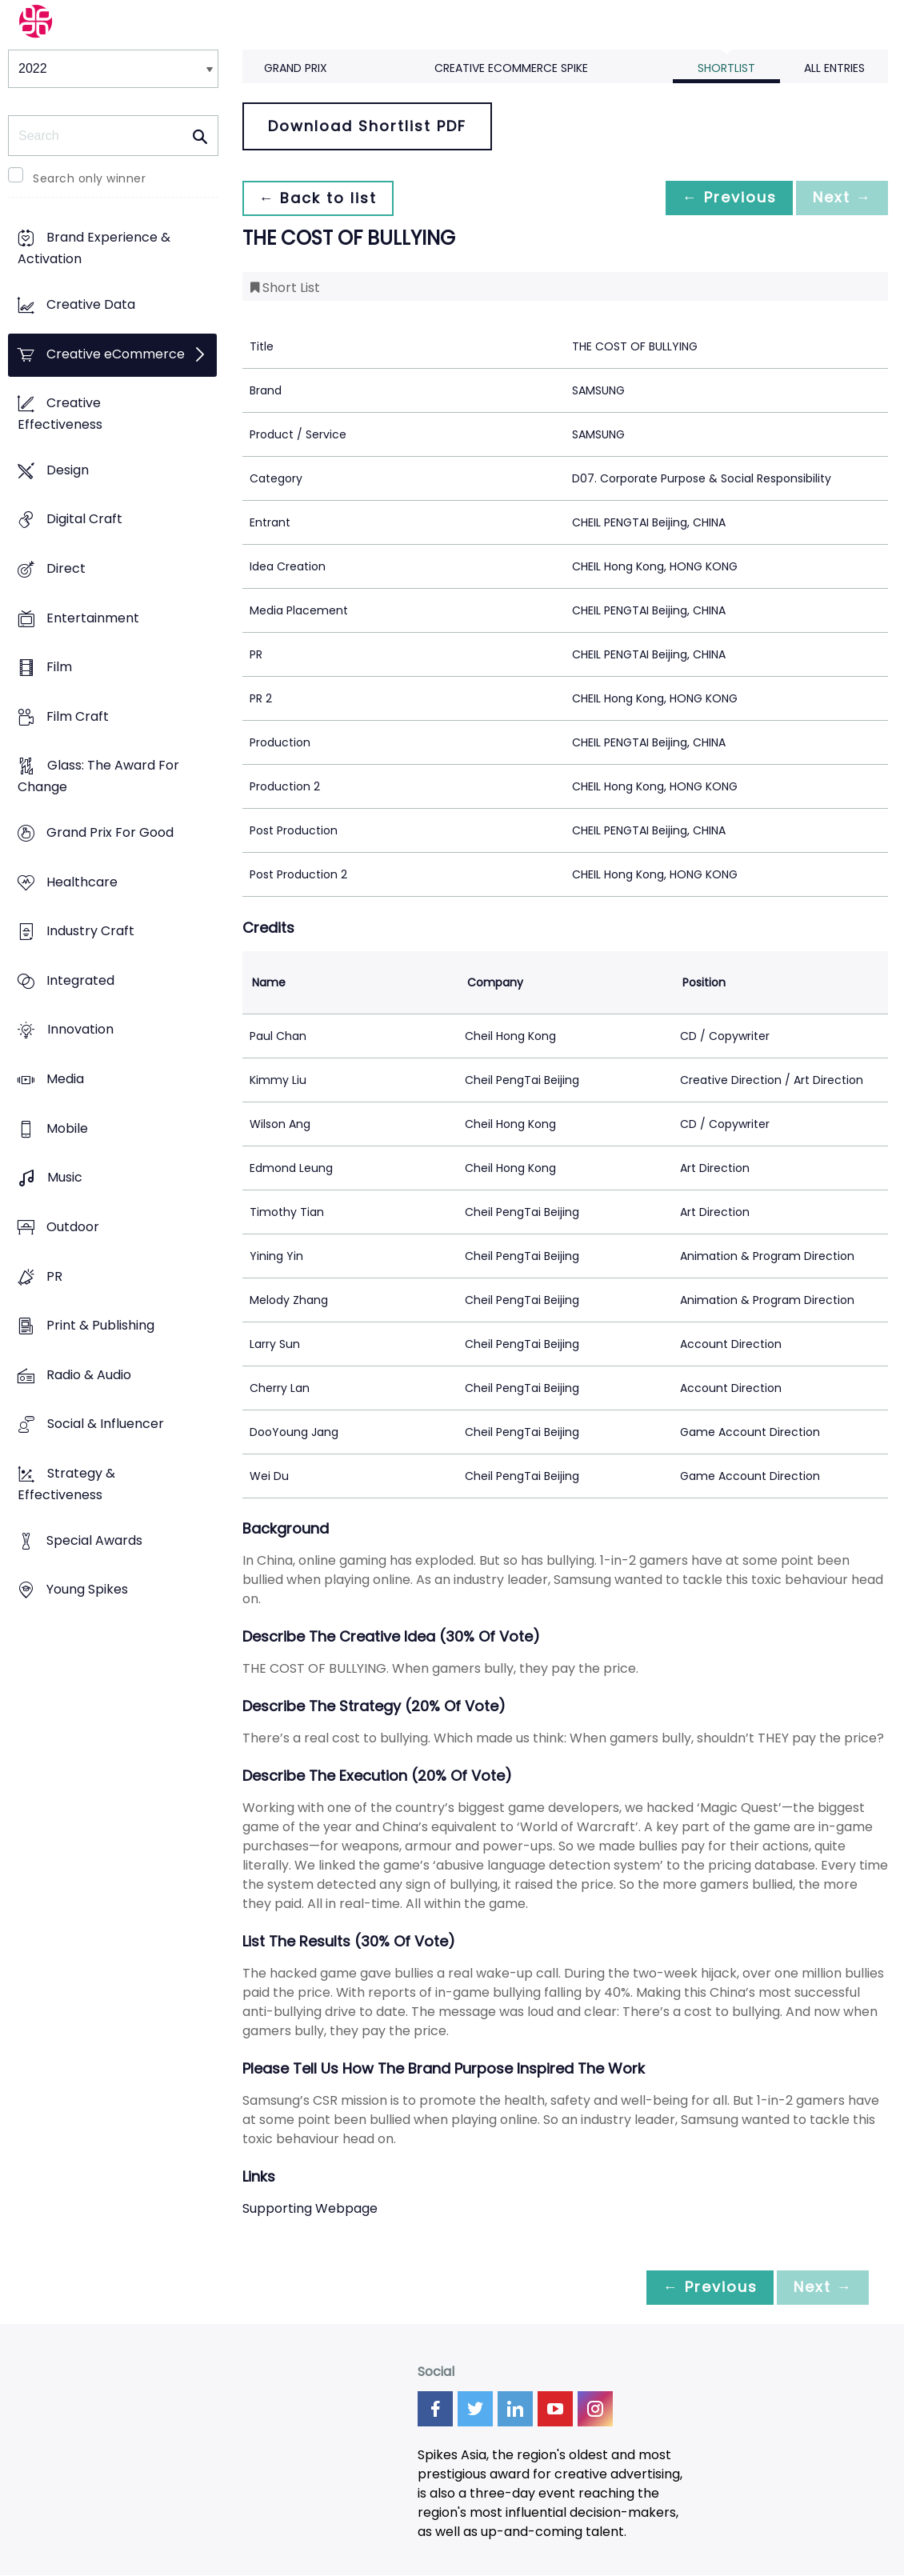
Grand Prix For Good (110, 832)
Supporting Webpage (310, 2208)
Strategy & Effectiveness (66, 1484)
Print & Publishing (100, 1326)
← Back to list (321, 198)
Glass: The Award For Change (98, 777)
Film (59, 667)
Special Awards (94, 1540)
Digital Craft (84, 519)
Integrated (80, 980)
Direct (66, 568)
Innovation (80, 1030)
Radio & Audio (88, 1375)
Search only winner (89, 178)
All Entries (834, 68)
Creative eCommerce (115, 354)
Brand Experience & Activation (94, 249)
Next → (839, 198)
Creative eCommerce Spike (511, 68)
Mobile (67, 1128)
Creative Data (90, 304)
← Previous (721, 198)
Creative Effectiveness (60, 414)
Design (67, 470)
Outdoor (72, 1227)
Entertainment (92, 618)
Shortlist (726, 68)
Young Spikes (87, 1590)
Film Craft (77, 716)
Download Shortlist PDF (367, 126)
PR (54, 1276)
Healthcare (82, 882)
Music (64, 1178)
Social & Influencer (105, 1424)
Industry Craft (90, 931)
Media (65, 1079)
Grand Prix (295, 68)
